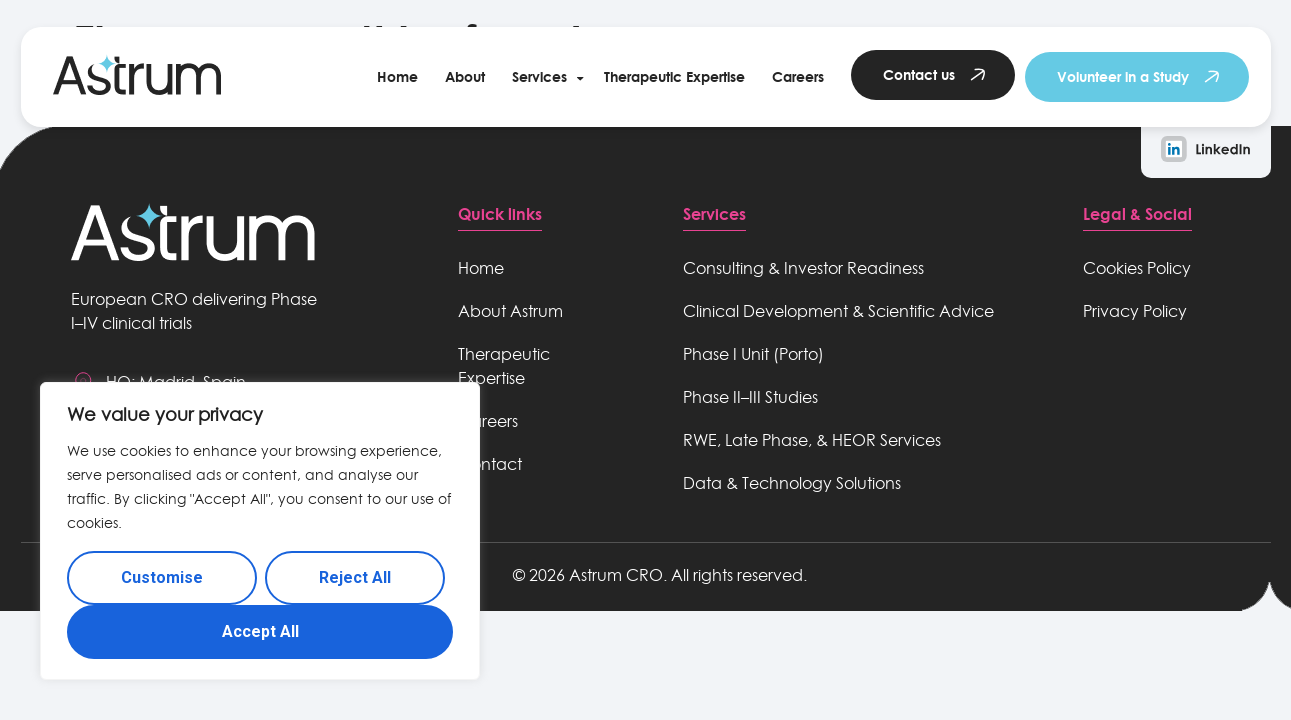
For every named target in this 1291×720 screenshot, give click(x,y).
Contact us (919, 74)
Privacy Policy (1135, 311)
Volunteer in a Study (1123, 76)
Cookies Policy (1137, 268)
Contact (490, 464)
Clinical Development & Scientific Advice (838, 311)
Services (539, 76)
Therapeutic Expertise (674, 76)
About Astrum (510, 311)
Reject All (355, 577)
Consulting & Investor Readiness (803, 268)
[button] (544, 77)
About (465, 76)
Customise (162, 577)
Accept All (260, 631)
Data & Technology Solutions (792, 483)
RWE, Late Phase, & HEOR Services (812, 440)
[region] (260, 531)
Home (397, 76)
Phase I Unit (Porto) (753, 354)
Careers (798, 76)
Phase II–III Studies (750, 397)
